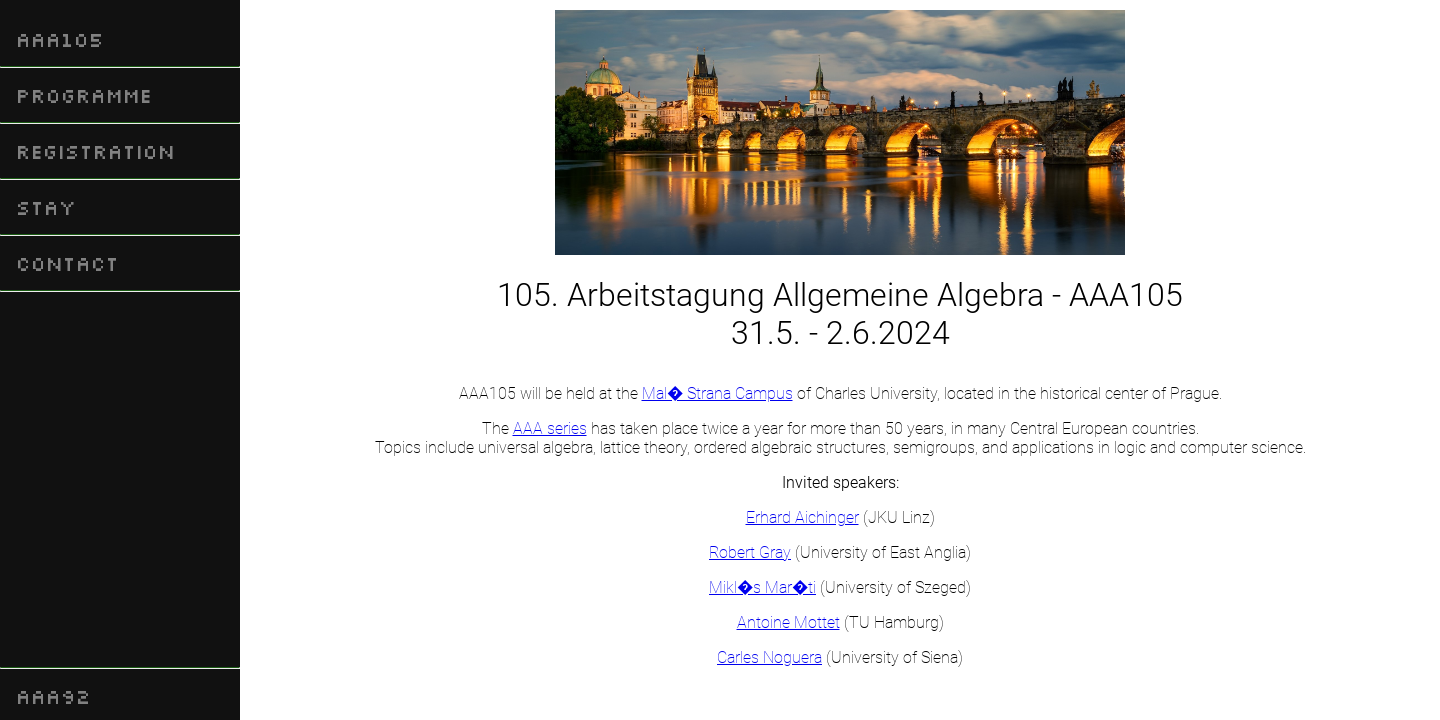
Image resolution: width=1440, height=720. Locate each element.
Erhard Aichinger (802, 517)
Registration (95, 151)
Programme (84, 95)
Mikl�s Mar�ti (762, 587)
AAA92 (53, 696)
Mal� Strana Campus (717, 393)
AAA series (550, 428)
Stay (46, 207)
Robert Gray (750, 552)
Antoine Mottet (788, 622)
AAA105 (60, 39)
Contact (67, 263)
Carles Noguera (769, 657)
